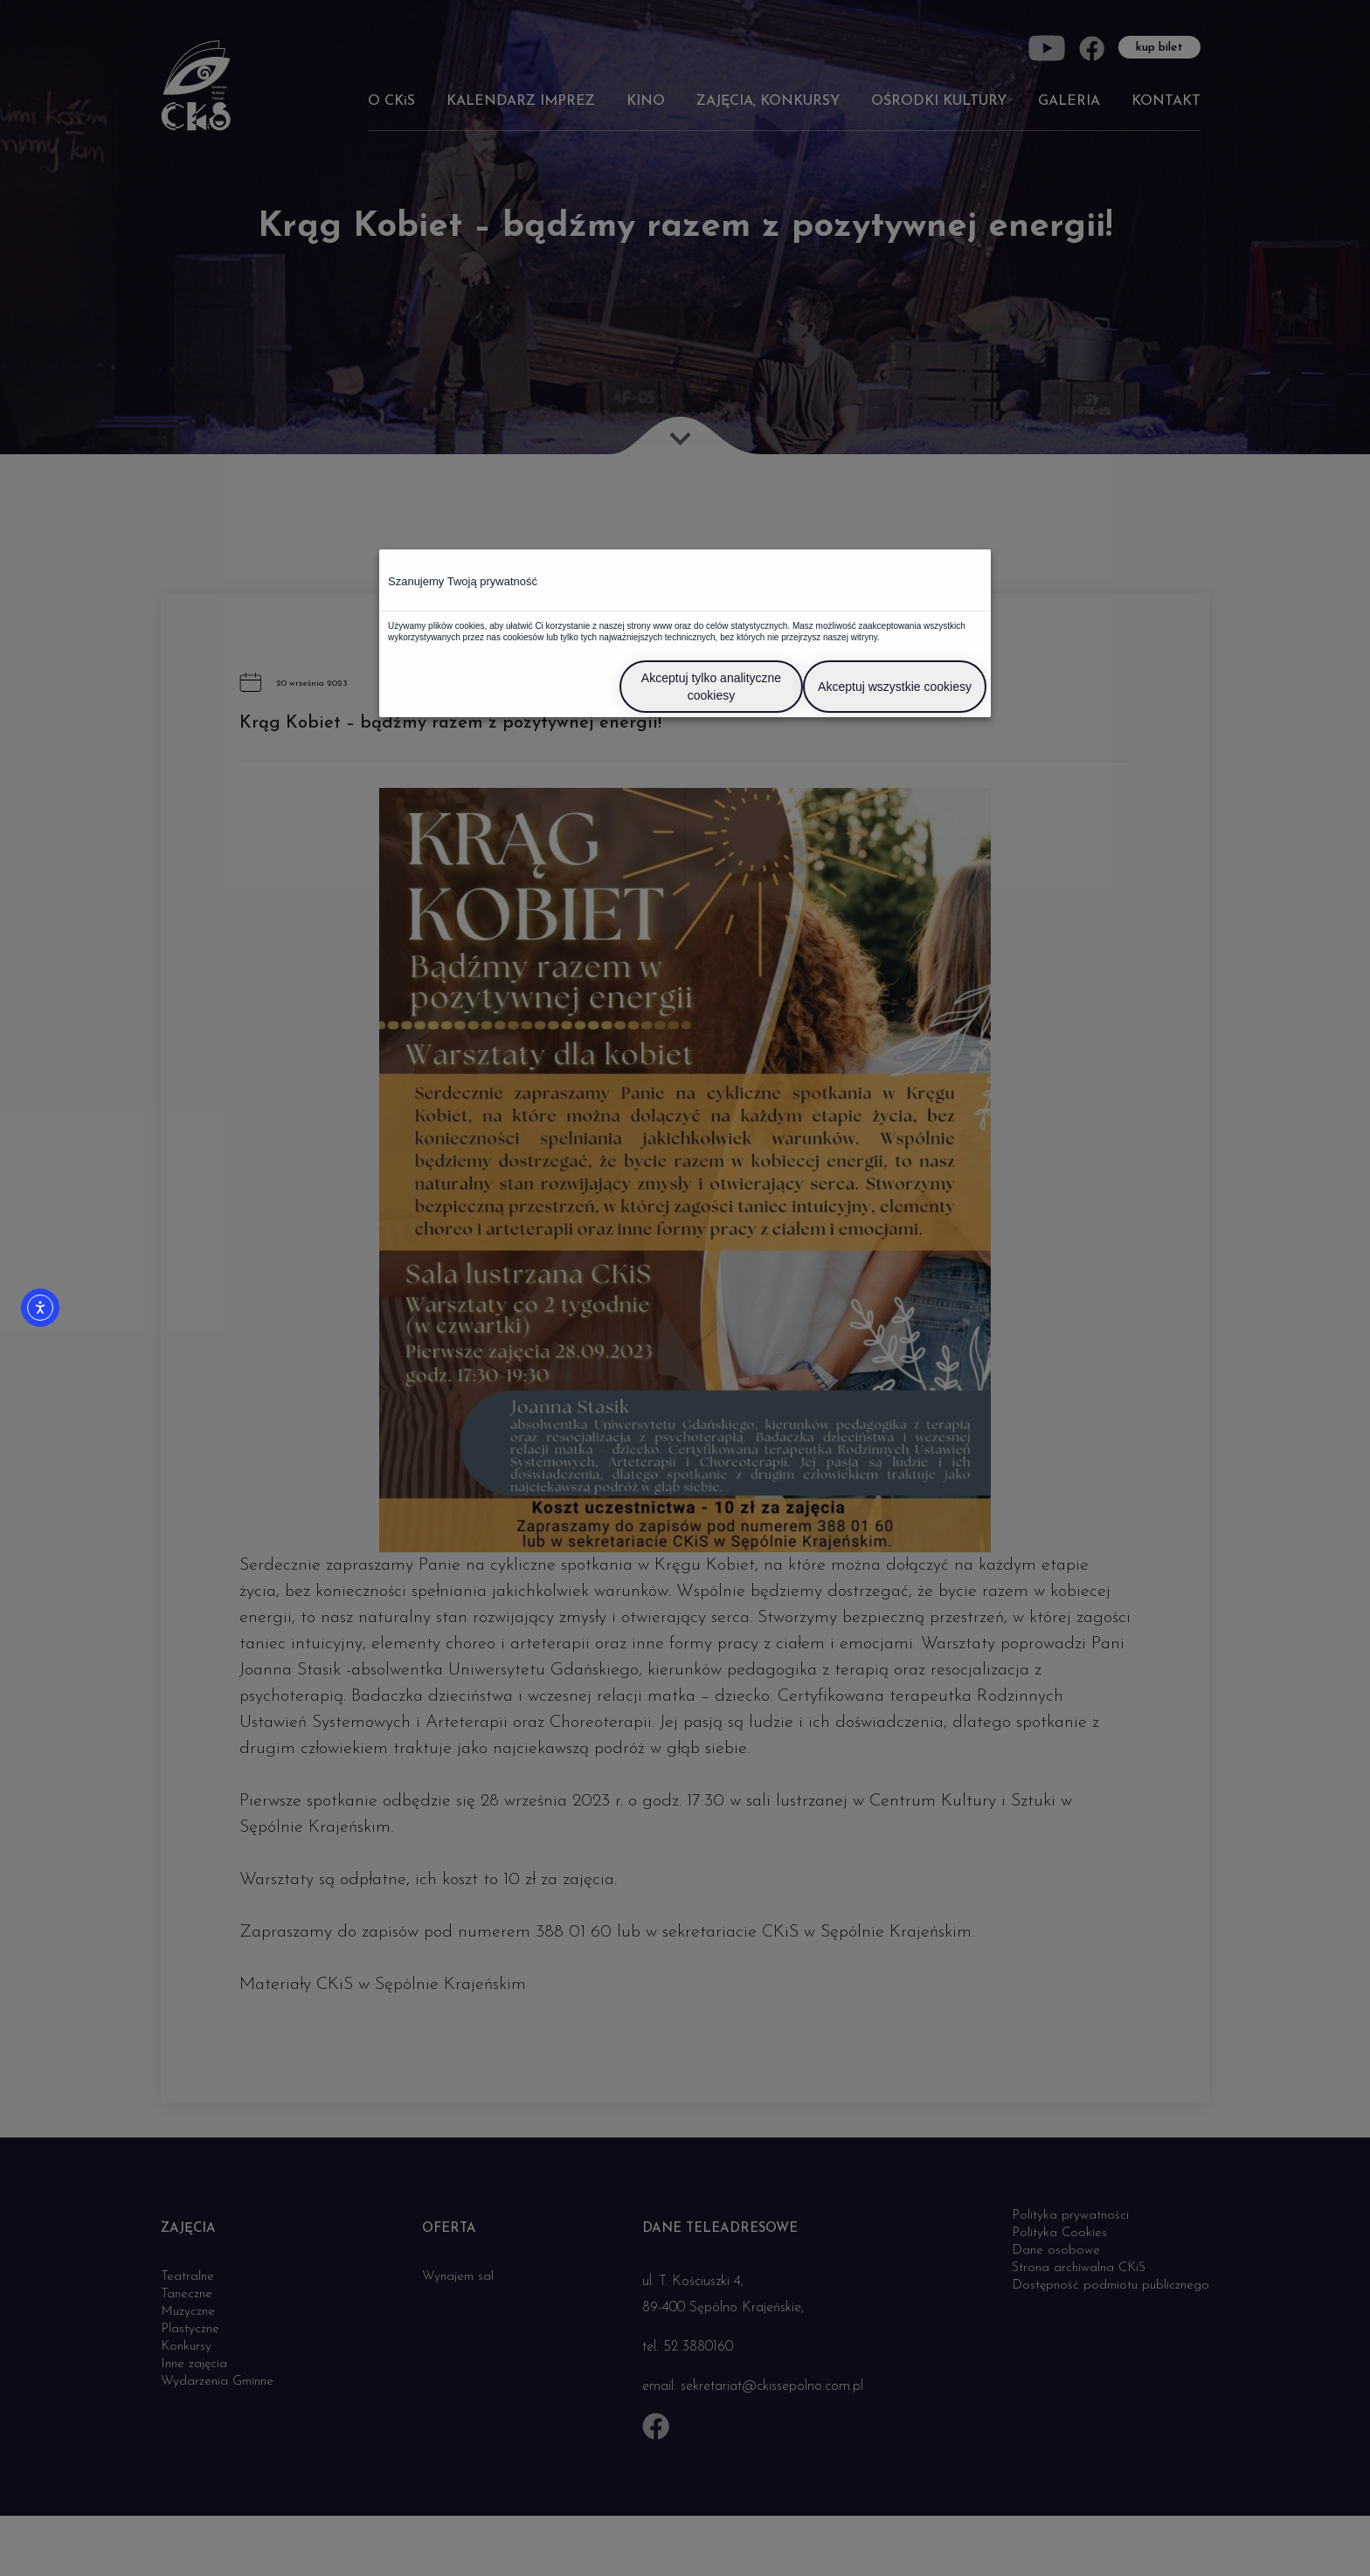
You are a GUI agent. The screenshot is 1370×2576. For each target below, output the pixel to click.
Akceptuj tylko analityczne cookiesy (711, 686)
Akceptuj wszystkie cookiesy (895, 687)
